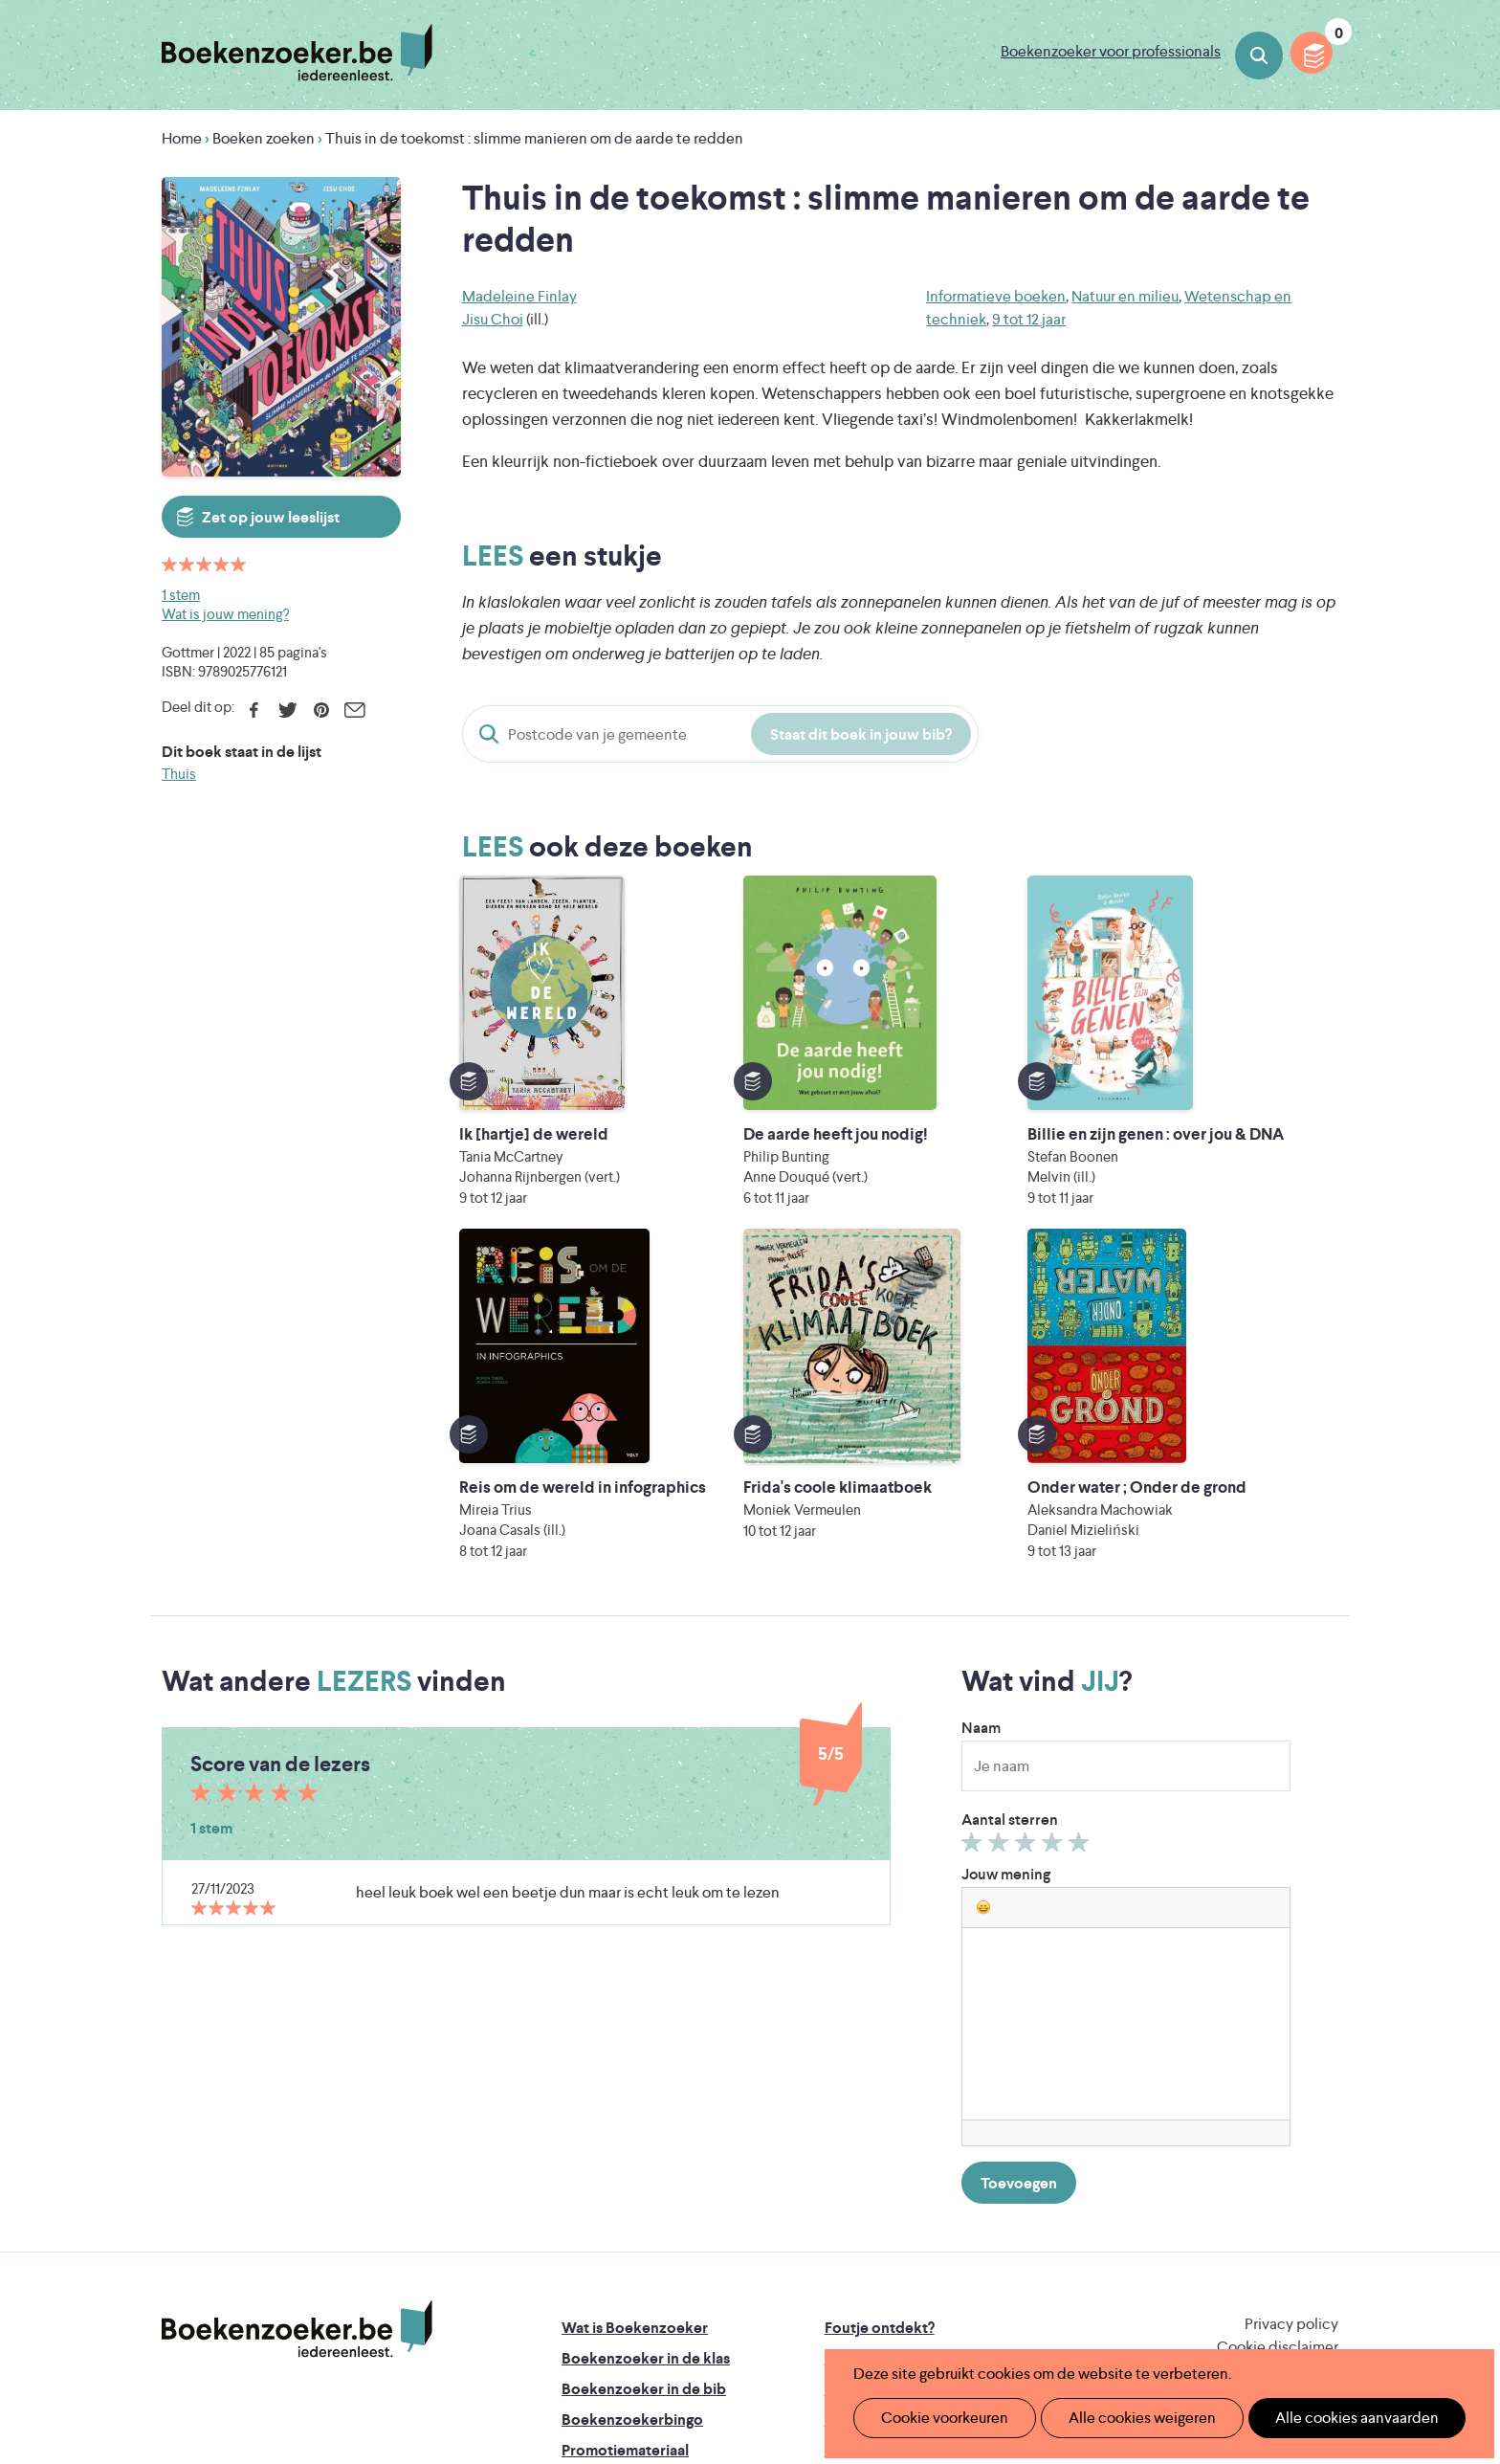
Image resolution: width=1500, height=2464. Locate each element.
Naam (981, 1415)
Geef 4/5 (1055, 1534)
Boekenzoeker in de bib (644, 2076)
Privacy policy (1291, 2011)
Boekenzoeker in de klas (646, 2045)
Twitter (287, 710)
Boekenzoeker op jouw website (935, 2045)
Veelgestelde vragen (631, 2168)
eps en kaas (1048, 2306)
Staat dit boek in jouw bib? (861, 734)
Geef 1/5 (974, 1534)
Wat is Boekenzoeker (635, 2015)
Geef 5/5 (1081, 1534)
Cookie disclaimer (1277, 2034)
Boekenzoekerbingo (632, 2107)
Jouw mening (1005, 1561)
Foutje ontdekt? (880, 2015)
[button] (983, 1594)
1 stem (181, 595)
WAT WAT (735, 2279)
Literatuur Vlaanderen (1248, 2225)
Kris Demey (873, 2306)
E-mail (354, 710)
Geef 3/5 (1028, 1534)
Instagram (1321, 2094)
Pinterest (321, 710)
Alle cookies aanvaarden (1324, 2418)
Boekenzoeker (297, 52)
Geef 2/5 (1001, 1534)
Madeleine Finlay (519, 296)
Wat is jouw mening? (225, 614)
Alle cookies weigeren (1122, 2418)
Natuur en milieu (1125, 296)
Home (182, 138)
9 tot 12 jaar (1029, 319)
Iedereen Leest (839, 2225)
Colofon (854, 2107)
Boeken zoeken (1259, 55)
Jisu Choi (492, 319)
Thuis (179, 774)
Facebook (254, 710)
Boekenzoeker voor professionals (1111, 51)
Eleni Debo (704, 2306)
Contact (853, 2137)
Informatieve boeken (996, 296)
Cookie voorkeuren (937, 2418)
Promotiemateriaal (625, 2137)
